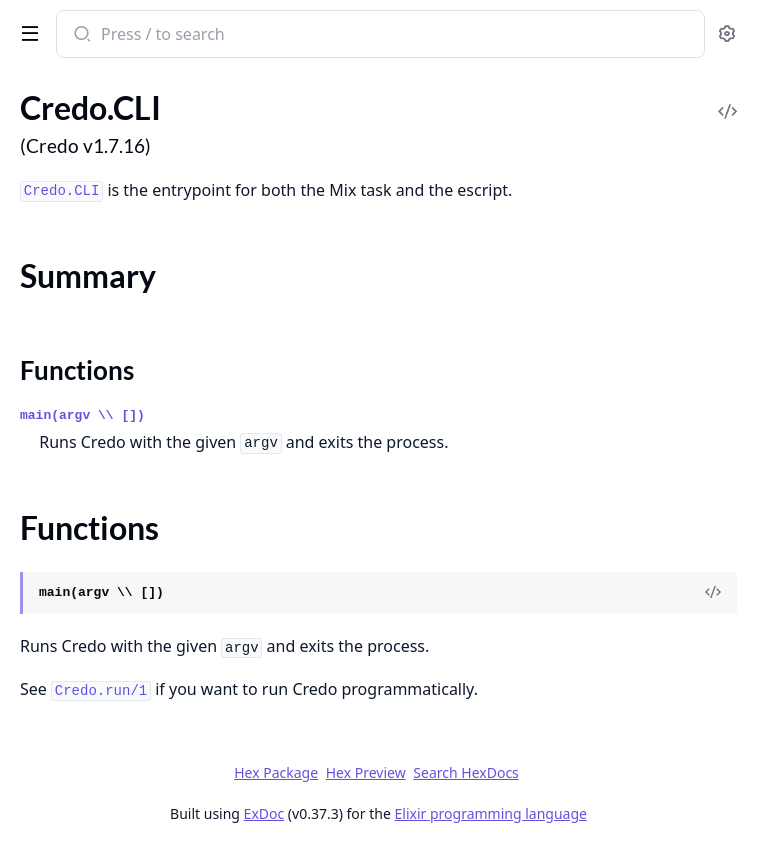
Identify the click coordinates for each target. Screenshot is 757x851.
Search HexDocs (465, 773)
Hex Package (276, 772)
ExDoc (264, 813)
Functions (77, 370)
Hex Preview (366, 772)
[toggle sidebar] (26, 32)
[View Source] (713, 593)
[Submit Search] (80, 36)
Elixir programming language (491, 813)
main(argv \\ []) (82, 415)
